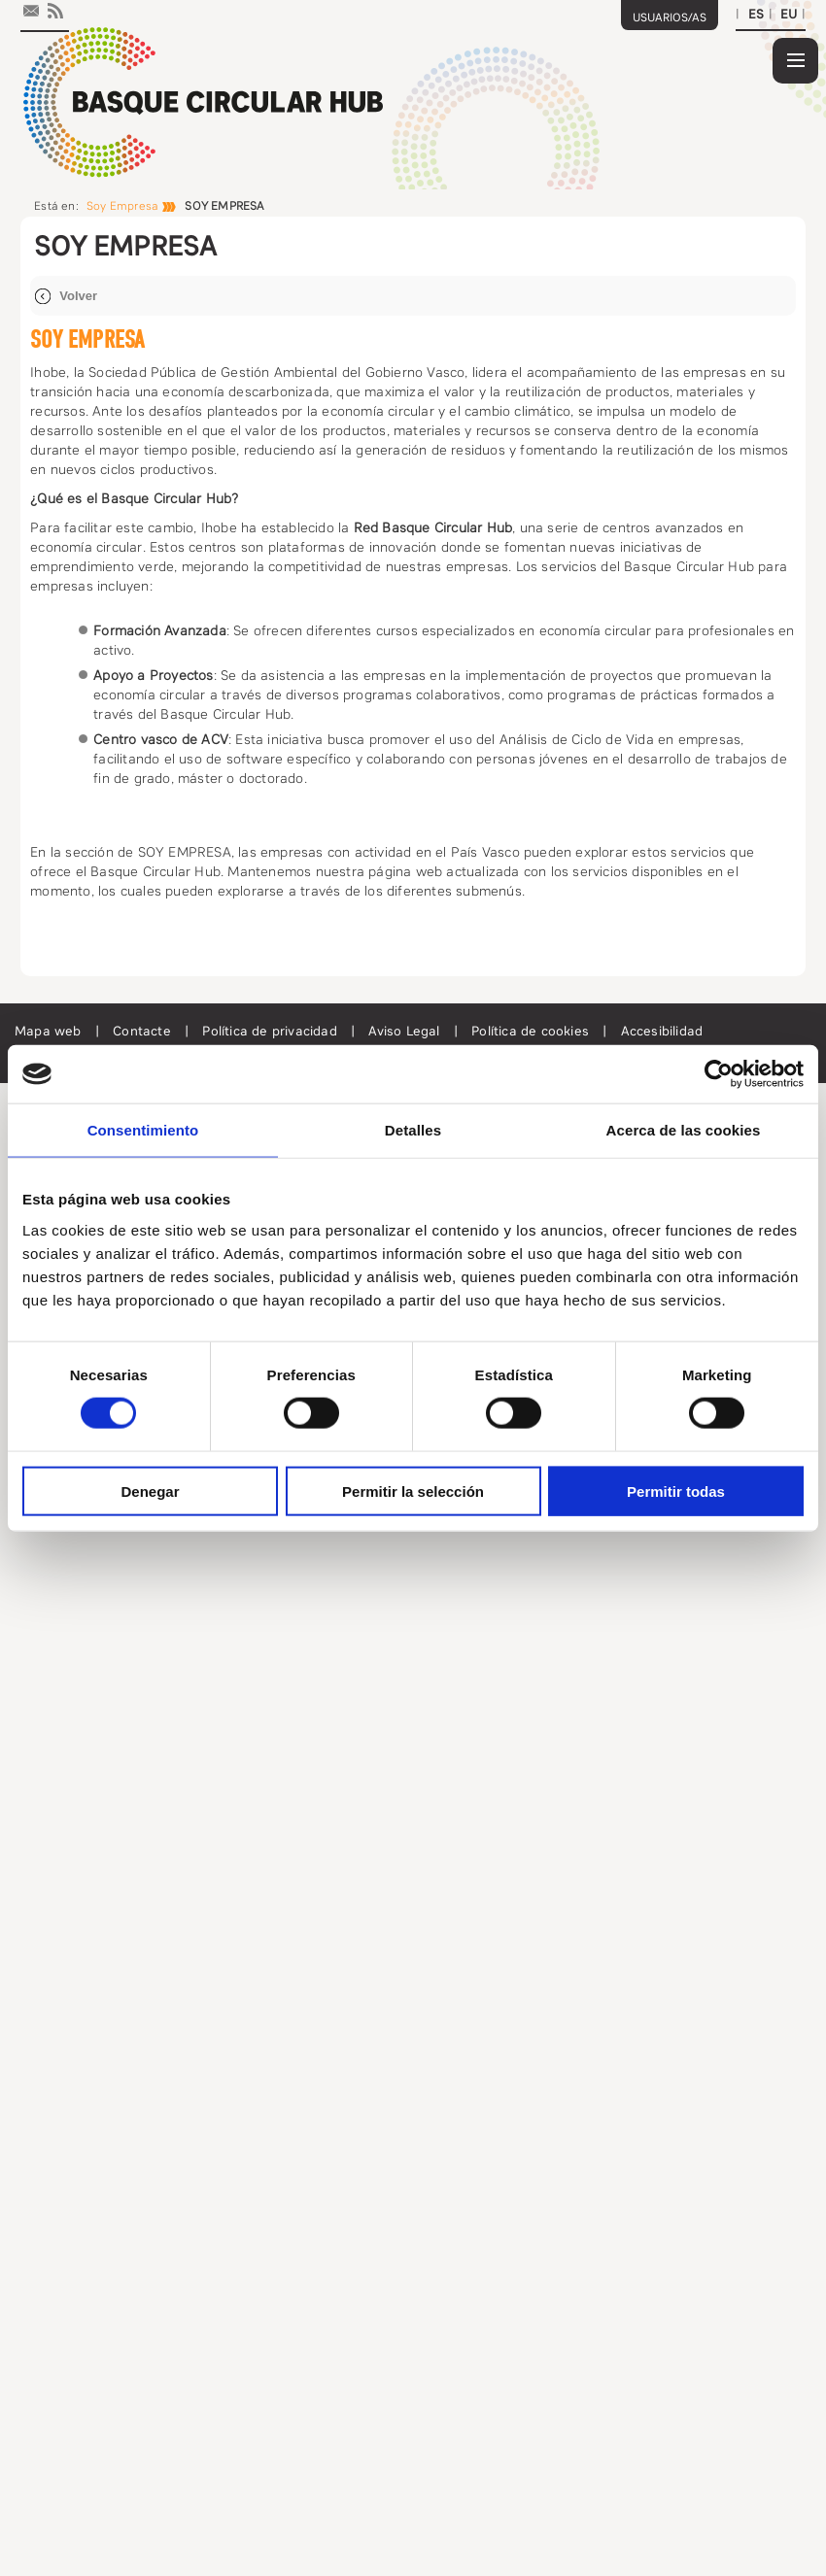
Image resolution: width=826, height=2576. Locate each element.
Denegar (149, 1490)
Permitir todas (676, 1490)
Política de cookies (532, 1031)
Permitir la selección (413, 1490)
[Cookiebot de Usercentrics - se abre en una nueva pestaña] (719, 1074)
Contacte (144, 1031)
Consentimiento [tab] (143, 1130)
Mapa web (50, 1031)
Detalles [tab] (413, 1130)
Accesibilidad (662, 1031)
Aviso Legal (405, 1031)
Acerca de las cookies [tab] (683, 1130)
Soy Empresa (122, 206)
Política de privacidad (271, 1031)
